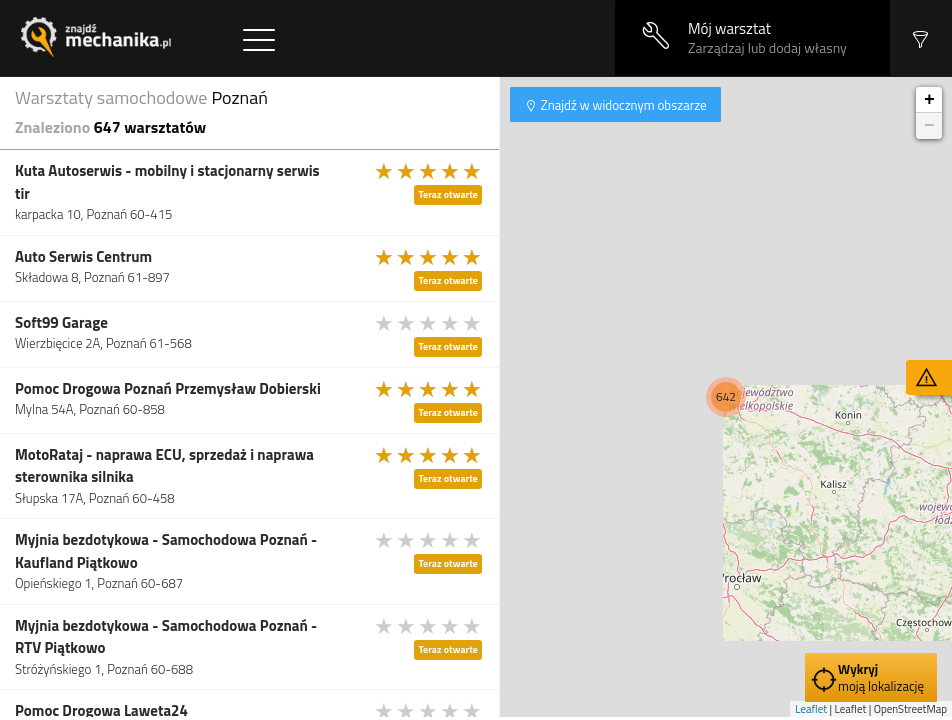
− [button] (929, 126)
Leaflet (811, 709)
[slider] (429, 171)
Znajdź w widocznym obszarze (622, 105)
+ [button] (929, 100)
